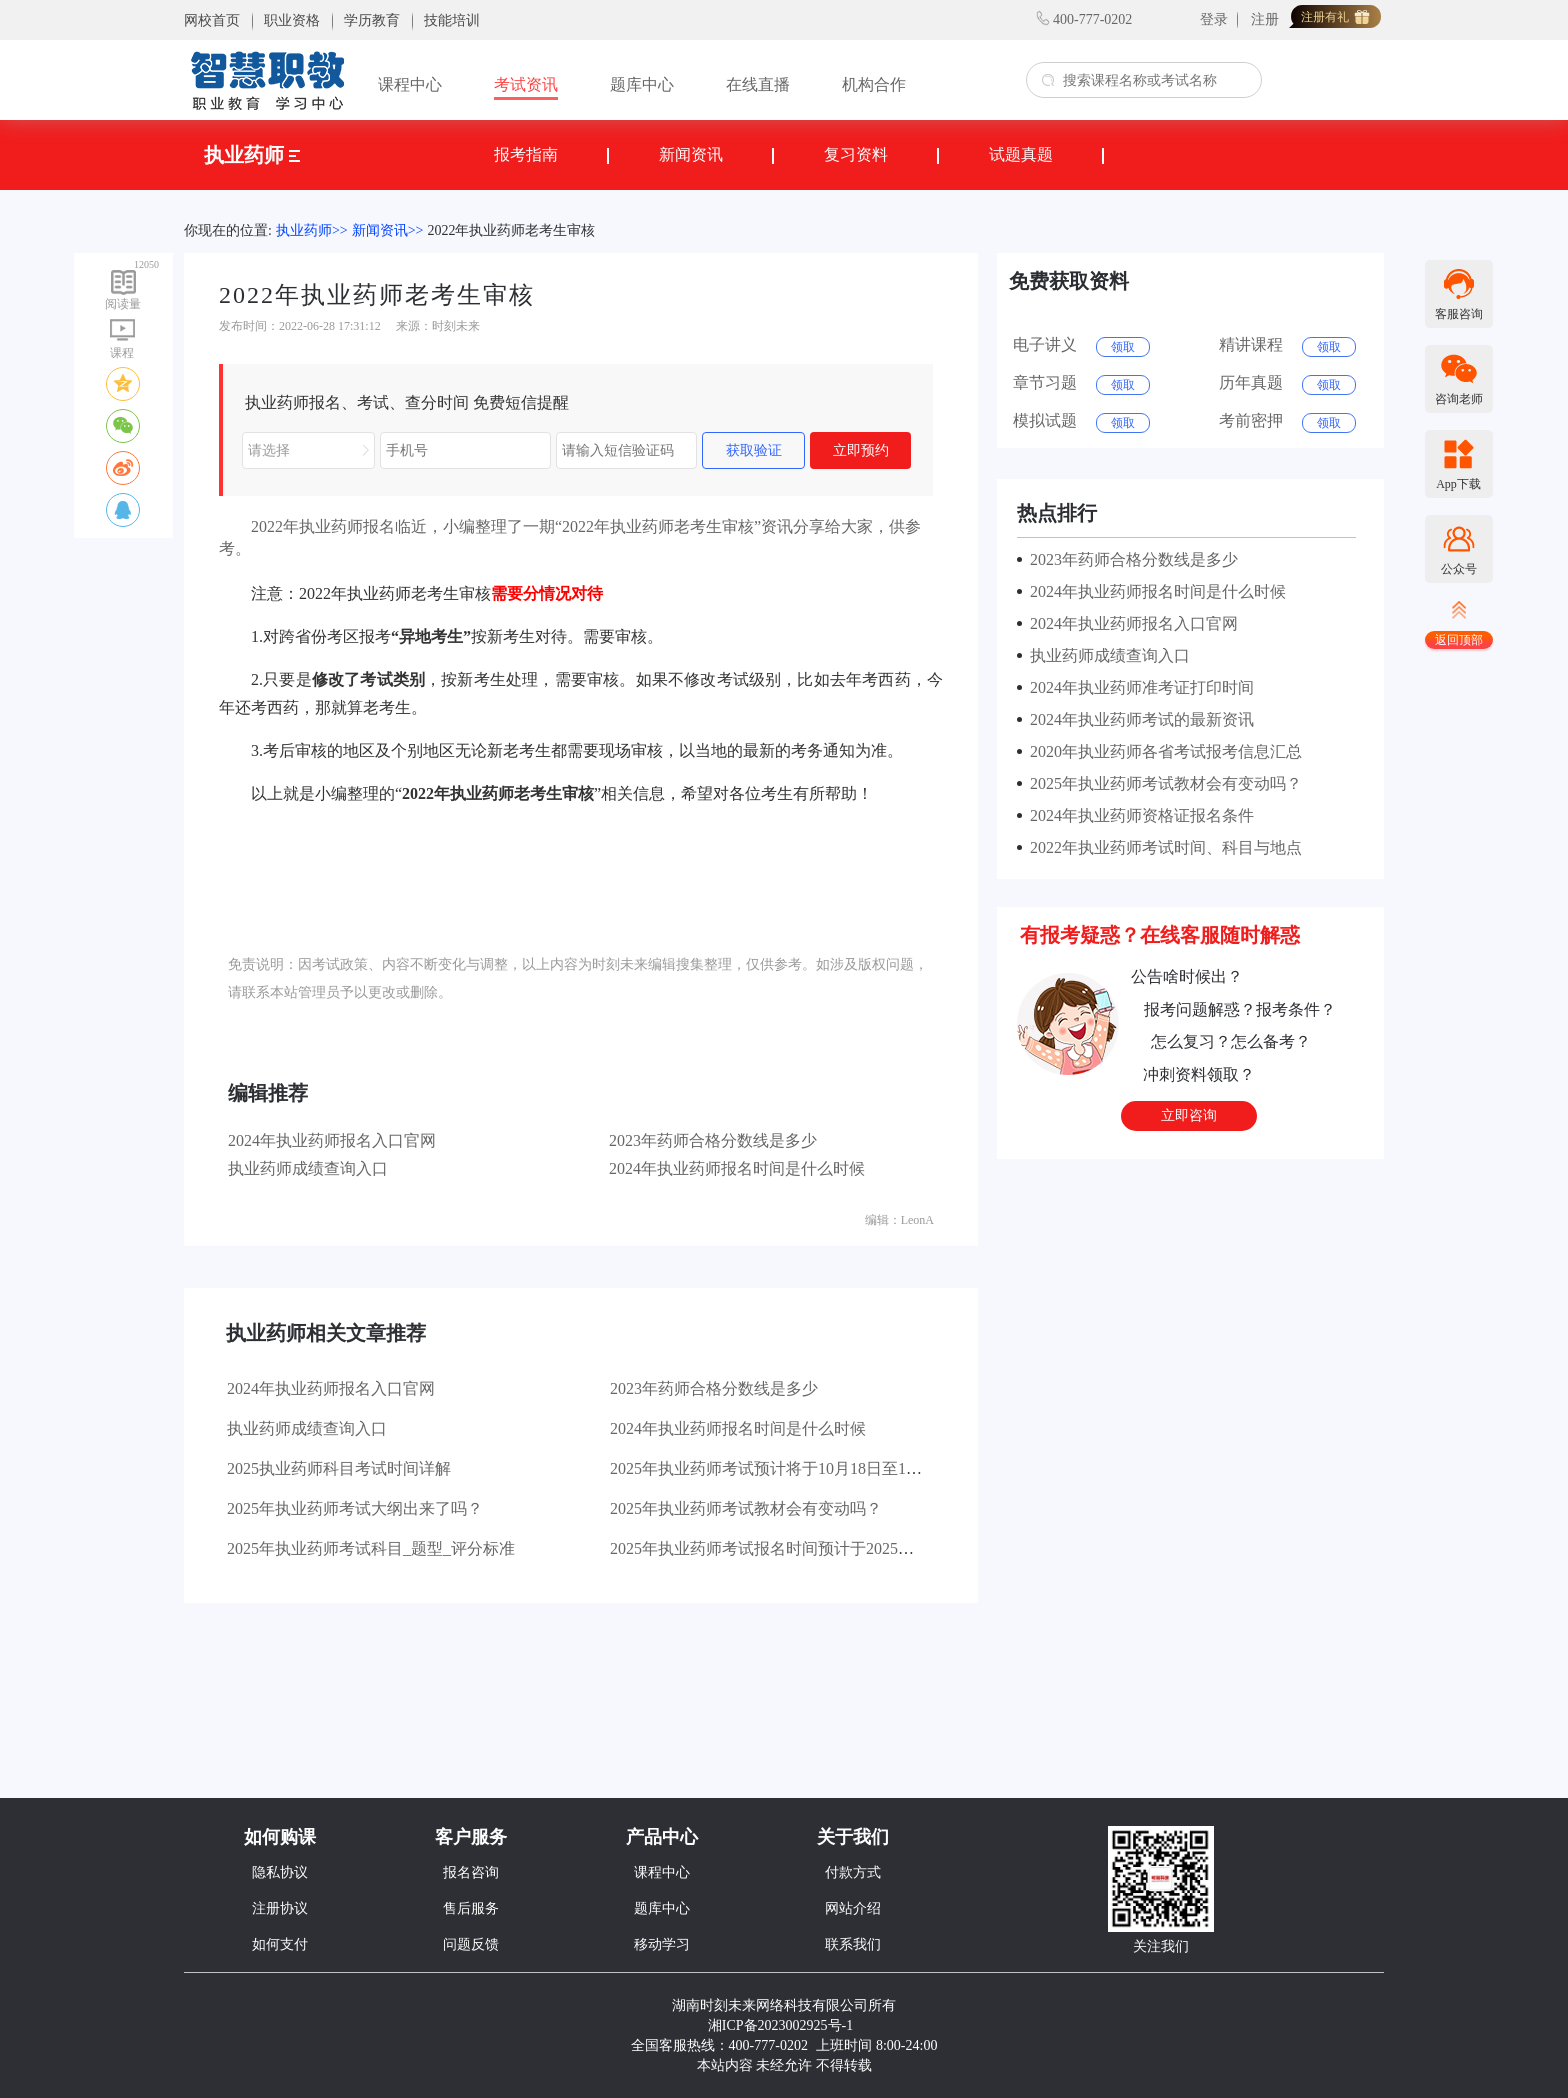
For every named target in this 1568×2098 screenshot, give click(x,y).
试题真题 (1021, 154)
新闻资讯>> (388, 230)
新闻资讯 (691, 154)
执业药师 (252, 155)
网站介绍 (853, 1908)
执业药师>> (312, 230)
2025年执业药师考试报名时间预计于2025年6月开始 (790, 1548)
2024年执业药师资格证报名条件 (1138, 815)
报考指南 (526, 154)
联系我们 (853, 1944)
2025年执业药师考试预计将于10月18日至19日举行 (786, 1468)
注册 (1265, 19)
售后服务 (471, 1908)
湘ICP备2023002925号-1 (780, 2025)
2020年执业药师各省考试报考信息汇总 (1162, 751)
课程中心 (410, 84)
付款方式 (853, 1872)
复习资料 (856, 154)
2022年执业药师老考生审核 (511, 230)
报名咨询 (471, 1872)
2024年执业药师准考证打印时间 (1138, 687)
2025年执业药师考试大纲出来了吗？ (355, 1508)
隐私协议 (280, 1872)
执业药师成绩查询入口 (308, 1168)
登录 (1214, 19)
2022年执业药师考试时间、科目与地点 (1162, 847)
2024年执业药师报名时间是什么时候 (737, 1168)
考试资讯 (526, 84)
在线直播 (758, 84)
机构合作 (874, 84)
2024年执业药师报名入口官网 (332, 1140)
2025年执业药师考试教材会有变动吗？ (746, 1508)
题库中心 (642, 84)
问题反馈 (471, 1944)
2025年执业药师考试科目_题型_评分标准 (371, 1548)
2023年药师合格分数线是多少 (713, 1140)
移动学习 (662, 1944)
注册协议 (280, 1908)
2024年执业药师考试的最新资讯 (1138, 719)
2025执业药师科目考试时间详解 (339, 1468)
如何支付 (280, 1944)
